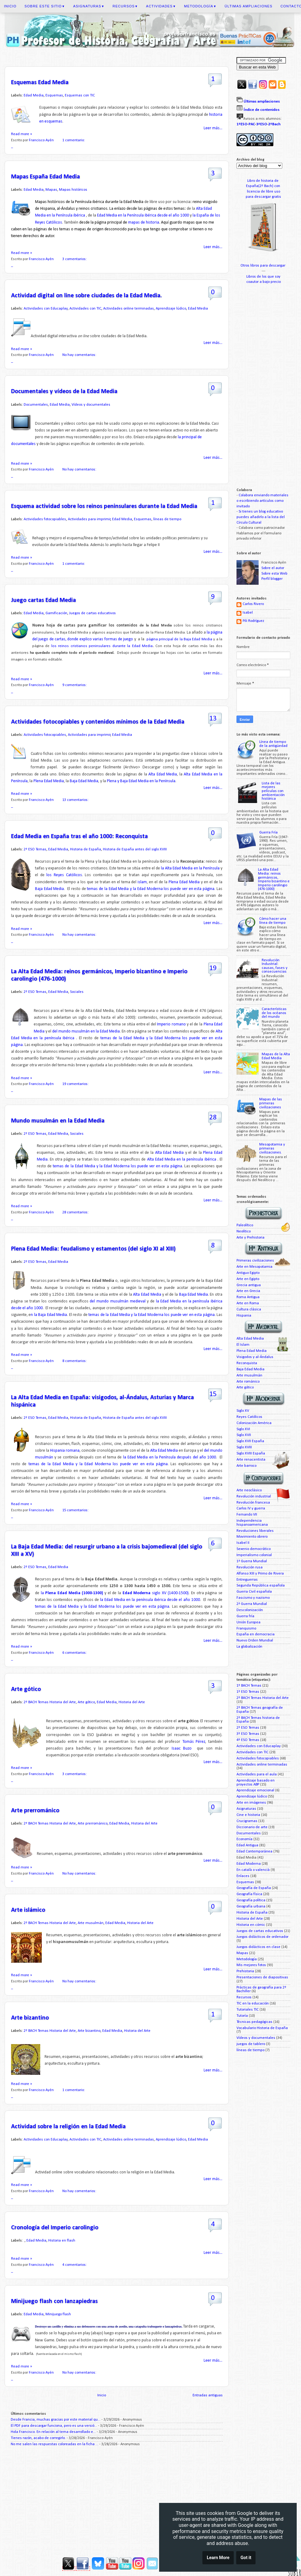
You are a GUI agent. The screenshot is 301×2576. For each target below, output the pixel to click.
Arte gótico (26, 1689)
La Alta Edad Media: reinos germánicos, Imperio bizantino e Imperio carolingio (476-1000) (274, 879)
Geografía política (251, 1900)
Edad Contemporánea (254, 1851)
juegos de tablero (251, 2044)
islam (142, 882)
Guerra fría (245, 1616)
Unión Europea (248, 1622)
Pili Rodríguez (253, 621)
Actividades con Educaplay (46, 308)
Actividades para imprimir (89, 519)
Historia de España (85, 849)
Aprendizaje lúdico (171, 308)
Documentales (36, 405)
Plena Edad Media (48, 781)
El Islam (243, 1345)
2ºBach (274, 124)
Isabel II (243, 1543)
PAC (251, 124)
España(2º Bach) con (263, 186)
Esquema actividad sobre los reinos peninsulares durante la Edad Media (104, 506)
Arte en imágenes (251, 1803)
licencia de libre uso (263, 191)
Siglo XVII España (250, 1441)
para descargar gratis (263, 197)
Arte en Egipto (248, 1279)
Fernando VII (247, 1514)
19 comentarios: (75, 1084)
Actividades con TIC (85, 308)
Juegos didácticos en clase (258, 1947)
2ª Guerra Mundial (252, 1604)
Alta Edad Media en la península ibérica (182, 1159)
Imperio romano (172, 1024)
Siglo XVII (244, 1435)
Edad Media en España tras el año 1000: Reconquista (79, 836)
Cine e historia (248, 1815)
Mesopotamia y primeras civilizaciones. (272, 1148)
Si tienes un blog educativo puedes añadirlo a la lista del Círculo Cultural (261, 517)
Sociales (77, 992)
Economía (244, 1839)
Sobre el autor (272, 568)
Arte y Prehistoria (250, 1237)
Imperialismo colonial (254, 1555)
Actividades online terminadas (128, 308)
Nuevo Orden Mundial (255, 1640)
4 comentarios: (75, 2265)
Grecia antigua (249, 1285)
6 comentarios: (75, 1653)
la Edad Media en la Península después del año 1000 (169, 1457)
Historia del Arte (132, 1702)
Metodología (200, 6)
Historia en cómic (251, 1925)
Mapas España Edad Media (45, 177)
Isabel (248, 613)
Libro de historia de (263, 181)
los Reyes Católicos (64, 875)
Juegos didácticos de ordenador (262, 1937)
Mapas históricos (73, 190)
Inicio (10, 6)
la (72, 1593)
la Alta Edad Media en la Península (190, 868)
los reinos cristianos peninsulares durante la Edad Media (102, 646)
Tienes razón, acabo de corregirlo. (38, 2438)
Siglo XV (243, 1411)
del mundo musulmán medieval (117, 1301)
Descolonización (250, 1610)
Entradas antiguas (208, 2395)
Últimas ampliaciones (248, 6)
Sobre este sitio (45, 6)
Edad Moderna (249, 1864)
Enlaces (243, 1876)
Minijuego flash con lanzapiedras (54, 2301)
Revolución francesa (253, 1503)
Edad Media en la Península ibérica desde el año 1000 (143, 215)
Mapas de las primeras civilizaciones (270, 1103)
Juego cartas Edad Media (43, 600)
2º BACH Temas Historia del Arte (50, 1702)
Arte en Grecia (248, 1291)
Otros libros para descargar (263, 265)
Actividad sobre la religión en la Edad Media (68, 2127)
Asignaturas (88, 6)
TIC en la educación (253, 2003)
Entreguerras (247, 1580)
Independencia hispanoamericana (252, 1523)
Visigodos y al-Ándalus (255, 1357)
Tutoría (242, 2016)
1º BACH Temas (249, 1686)
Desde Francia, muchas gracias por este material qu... (55, 2420)
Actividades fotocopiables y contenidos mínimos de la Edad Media (97, 722)
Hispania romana (65, 1451)
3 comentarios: (75, 259)
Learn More (218, 2558)
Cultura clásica (249, 1309)
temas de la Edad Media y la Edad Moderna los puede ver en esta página (150, 889)
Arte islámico (28, 1910)
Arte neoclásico (249, 1490)
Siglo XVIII (244, 1447)
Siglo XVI (243, 1429)
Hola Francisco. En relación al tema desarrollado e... (53, 2432)
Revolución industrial (254, 1496)
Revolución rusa (250, 1567)
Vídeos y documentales (91, 405)
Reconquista (247, 1363)
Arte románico (248, 1382)
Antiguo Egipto (248, 1273)
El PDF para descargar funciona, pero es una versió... (54, 2426)
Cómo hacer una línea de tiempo (272, 921)
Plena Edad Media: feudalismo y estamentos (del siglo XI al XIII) (93, 1249)
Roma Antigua (248, 1297)
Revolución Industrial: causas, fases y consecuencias (274, 966)
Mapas (51, 190)
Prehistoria (245, 1971)
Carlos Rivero (253, 604)
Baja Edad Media (84, 781)
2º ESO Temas (35, 849)
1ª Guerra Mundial (252, 1561)
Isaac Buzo (183, 1749)
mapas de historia (143, 222)
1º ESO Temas (248, 1692)
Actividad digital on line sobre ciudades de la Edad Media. (86, 296)
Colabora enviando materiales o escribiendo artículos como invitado (262, 501)
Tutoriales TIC (248, 2010)
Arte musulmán (91, 1923)
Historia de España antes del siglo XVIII (135, 849)
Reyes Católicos (249, 1417)
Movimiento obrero (252, 1537)
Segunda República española (261, 1585)
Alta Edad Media (162, 774)
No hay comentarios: (79, 355)
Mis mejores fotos (251, 1965)
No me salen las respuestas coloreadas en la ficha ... (54, 2444)
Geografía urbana (251, 1906)
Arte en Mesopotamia (254, 1267)
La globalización (249, 1647)
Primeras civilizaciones (255, 1261)
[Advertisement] (117, 2499)
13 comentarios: (75, 800)
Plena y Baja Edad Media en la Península (141, 781)
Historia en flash (61, 2240)
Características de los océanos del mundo (274, 1013)
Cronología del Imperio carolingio (54, 2228)
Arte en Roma (248, 1303)
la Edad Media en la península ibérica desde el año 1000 (150, 1600)
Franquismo (246, 1628)
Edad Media (34, 95)
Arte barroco (246, 1466)
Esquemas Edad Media (39, 83)
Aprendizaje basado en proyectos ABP (256, 1782)
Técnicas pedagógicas (254, 2022)
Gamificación (56, 613)
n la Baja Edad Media (49, 1315)
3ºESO (261, 124)
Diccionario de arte (252, 1827)
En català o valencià (253, 1870)
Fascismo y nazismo (253, 1598)
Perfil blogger (272, 579)
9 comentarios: (75, 685)
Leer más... (213, 128)
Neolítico (244, 1231)
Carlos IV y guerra (251, 1508)
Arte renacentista (251, 1460)
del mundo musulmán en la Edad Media (86, 1031)
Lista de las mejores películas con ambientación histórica (273, 791)
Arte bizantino (30, 2018)
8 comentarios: (75, 1361)
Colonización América (254, 1423)
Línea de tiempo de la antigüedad (273, 744)
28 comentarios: (75, 1212)
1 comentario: (74, 140)
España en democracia (256, 1634)
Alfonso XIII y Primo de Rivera (260, 1573)
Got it (245, 2558)
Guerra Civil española (254, 1592)
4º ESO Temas (248, 1740)
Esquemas (54, 95)
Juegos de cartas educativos (92, 613)
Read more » (21, 134)
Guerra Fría (268, 832)
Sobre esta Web (274, 574)
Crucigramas (247, 1821)
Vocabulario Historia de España (262, 2028)
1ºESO (242, 124)
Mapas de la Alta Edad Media (276, 1056)
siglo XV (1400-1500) (156, 1593)
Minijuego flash (58, 2314)
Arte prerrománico (35, 1811)
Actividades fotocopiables (45, 519)
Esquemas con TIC (80, 95)
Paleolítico (245, 1225)
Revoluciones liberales (255, 1531)
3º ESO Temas (248, 1734)
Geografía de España (254, 1888)
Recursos (125, 6)
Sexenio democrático (254, 1549)
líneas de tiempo (167, 519)
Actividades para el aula (257, 1774)
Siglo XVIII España (251, 1453)
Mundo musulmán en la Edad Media (57, 1121)
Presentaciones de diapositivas (262, 1977)
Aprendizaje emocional (255, 1790)
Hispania (244, 1315)
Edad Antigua (247, 1845)
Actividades (161, 6)
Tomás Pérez (192, 1742)
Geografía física (249, 1894)
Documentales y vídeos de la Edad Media (64, 391)
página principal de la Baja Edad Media (179, 639)
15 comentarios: (75, 1510)
